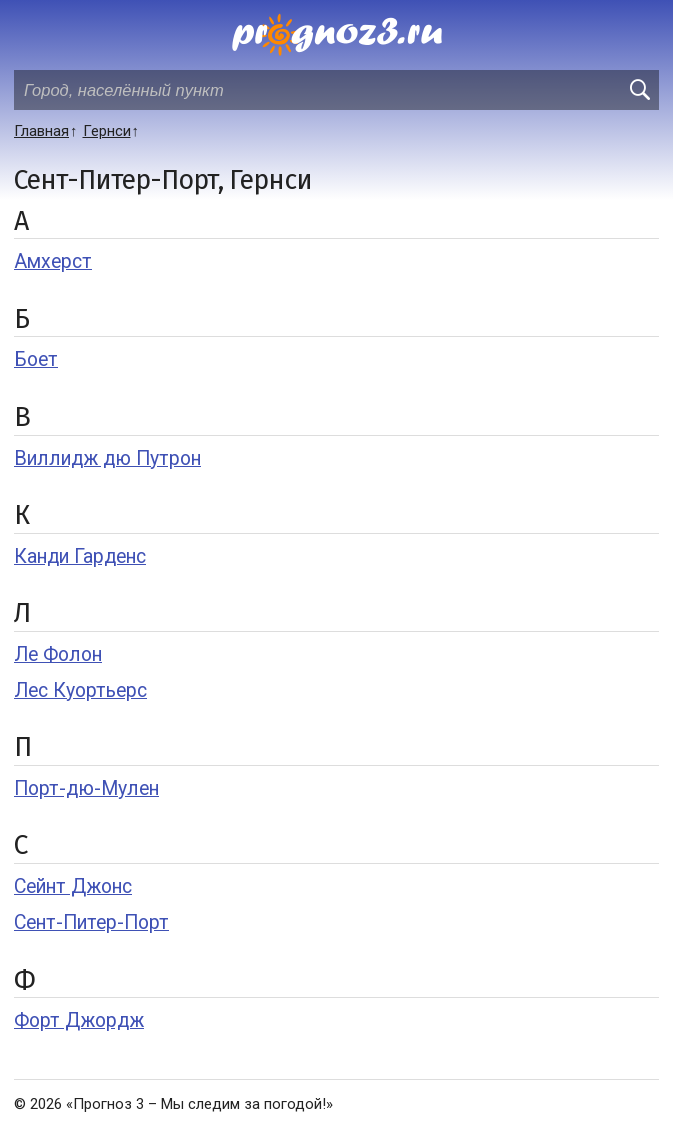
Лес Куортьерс (80, 690)
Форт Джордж (79, 1020)
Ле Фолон (58, 654)
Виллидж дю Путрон (107, 458)
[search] (639, 90)
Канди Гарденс (80, 556)
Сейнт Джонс (73, 886)
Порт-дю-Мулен (86, 788)
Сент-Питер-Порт (91, 922)
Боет (36, 359)
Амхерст (53, 261)
